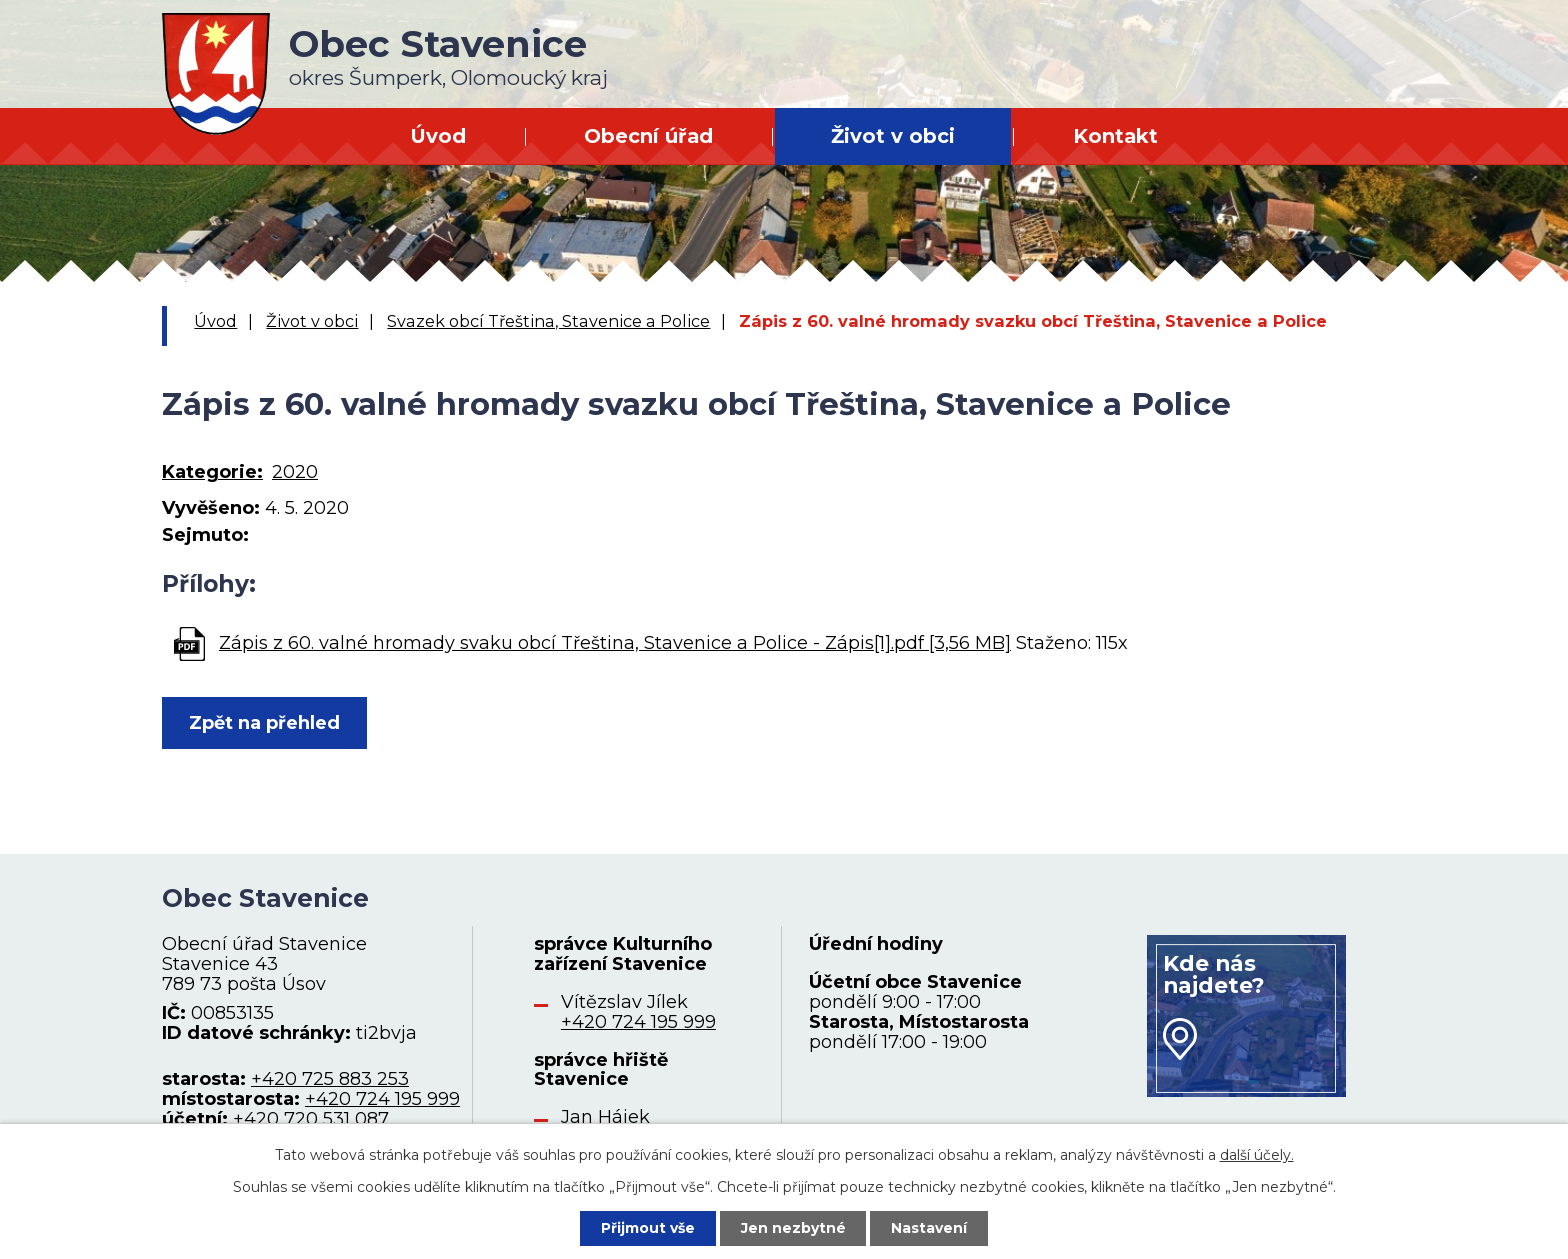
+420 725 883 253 (330, 1079)
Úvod (438, 136)
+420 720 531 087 (311, 1119)
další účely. (1257, 1155)
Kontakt (1115, 136)
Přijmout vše (648, 1228)
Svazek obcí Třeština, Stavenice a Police (548, 321)
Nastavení (930, 1228)
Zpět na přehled (264, 723)
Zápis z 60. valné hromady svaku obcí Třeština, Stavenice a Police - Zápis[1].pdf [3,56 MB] (615, 643)
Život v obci (893, 136)
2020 (295, 472)
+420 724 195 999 (382, 1099)
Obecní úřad (648, 136)
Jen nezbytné (793, 1228)
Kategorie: (212, 472)
